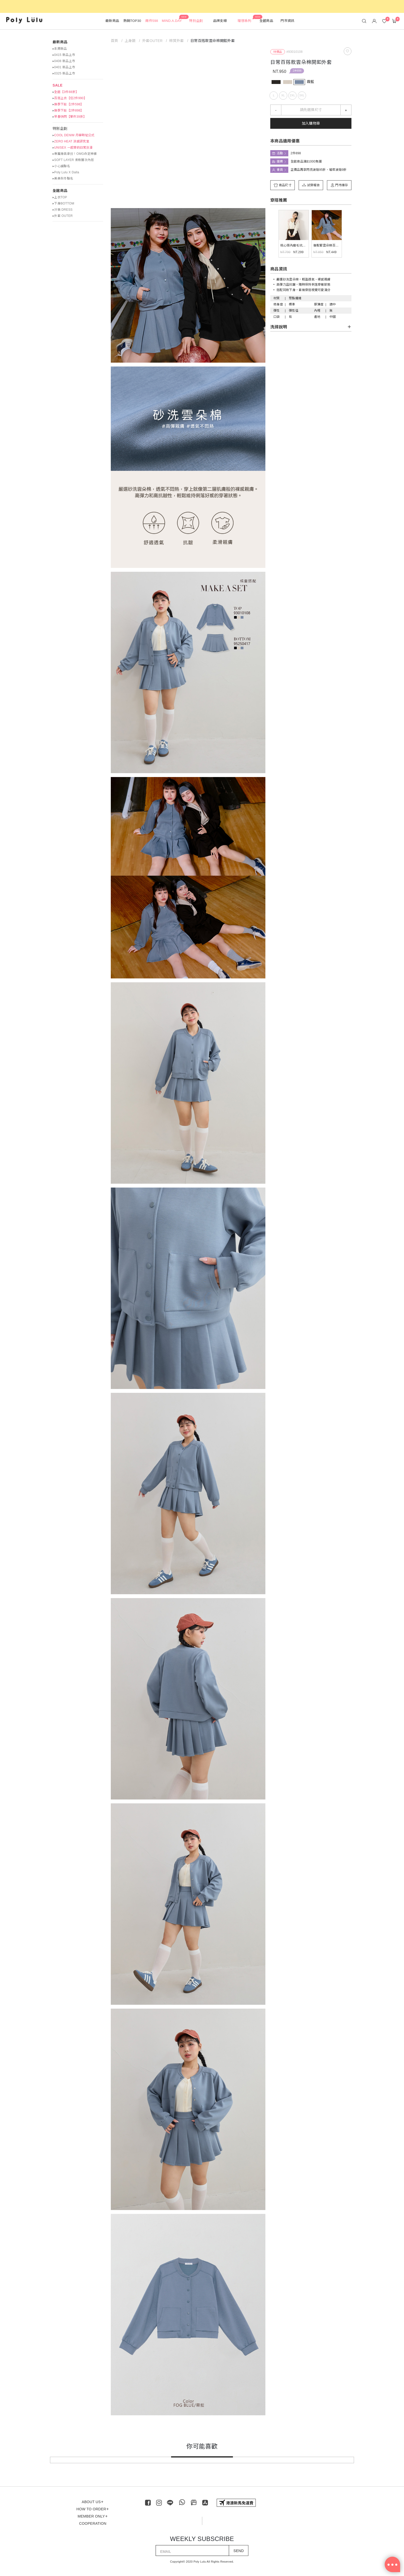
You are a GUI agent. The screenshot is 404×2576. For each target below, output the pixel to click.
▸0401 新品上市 (64, 67)
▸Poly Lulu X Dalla (66, 172)
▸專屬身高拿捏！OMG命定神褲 (75, 154)
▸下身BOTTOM (63, 203)
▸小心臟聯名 (61, 166)
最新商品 (60, 42)
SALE (58, 85)
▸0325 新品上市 (64, 73)
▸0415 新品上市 (64, 55)
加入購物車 (311, 123)
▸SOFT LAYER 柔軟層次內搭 (73, 160)
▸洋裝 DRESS (63, 209)
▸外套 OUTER (63, 216)
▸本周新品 (60, 48)
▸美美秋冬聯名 (63, 178)
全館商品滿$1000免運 (306, 161)
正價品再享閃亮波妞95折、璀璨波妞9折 (319, 170)
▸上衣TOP (60, 197)
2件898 (297, 70)
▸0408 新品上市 (64, 61)
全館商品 (60, 191)
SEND (238, 2551)
